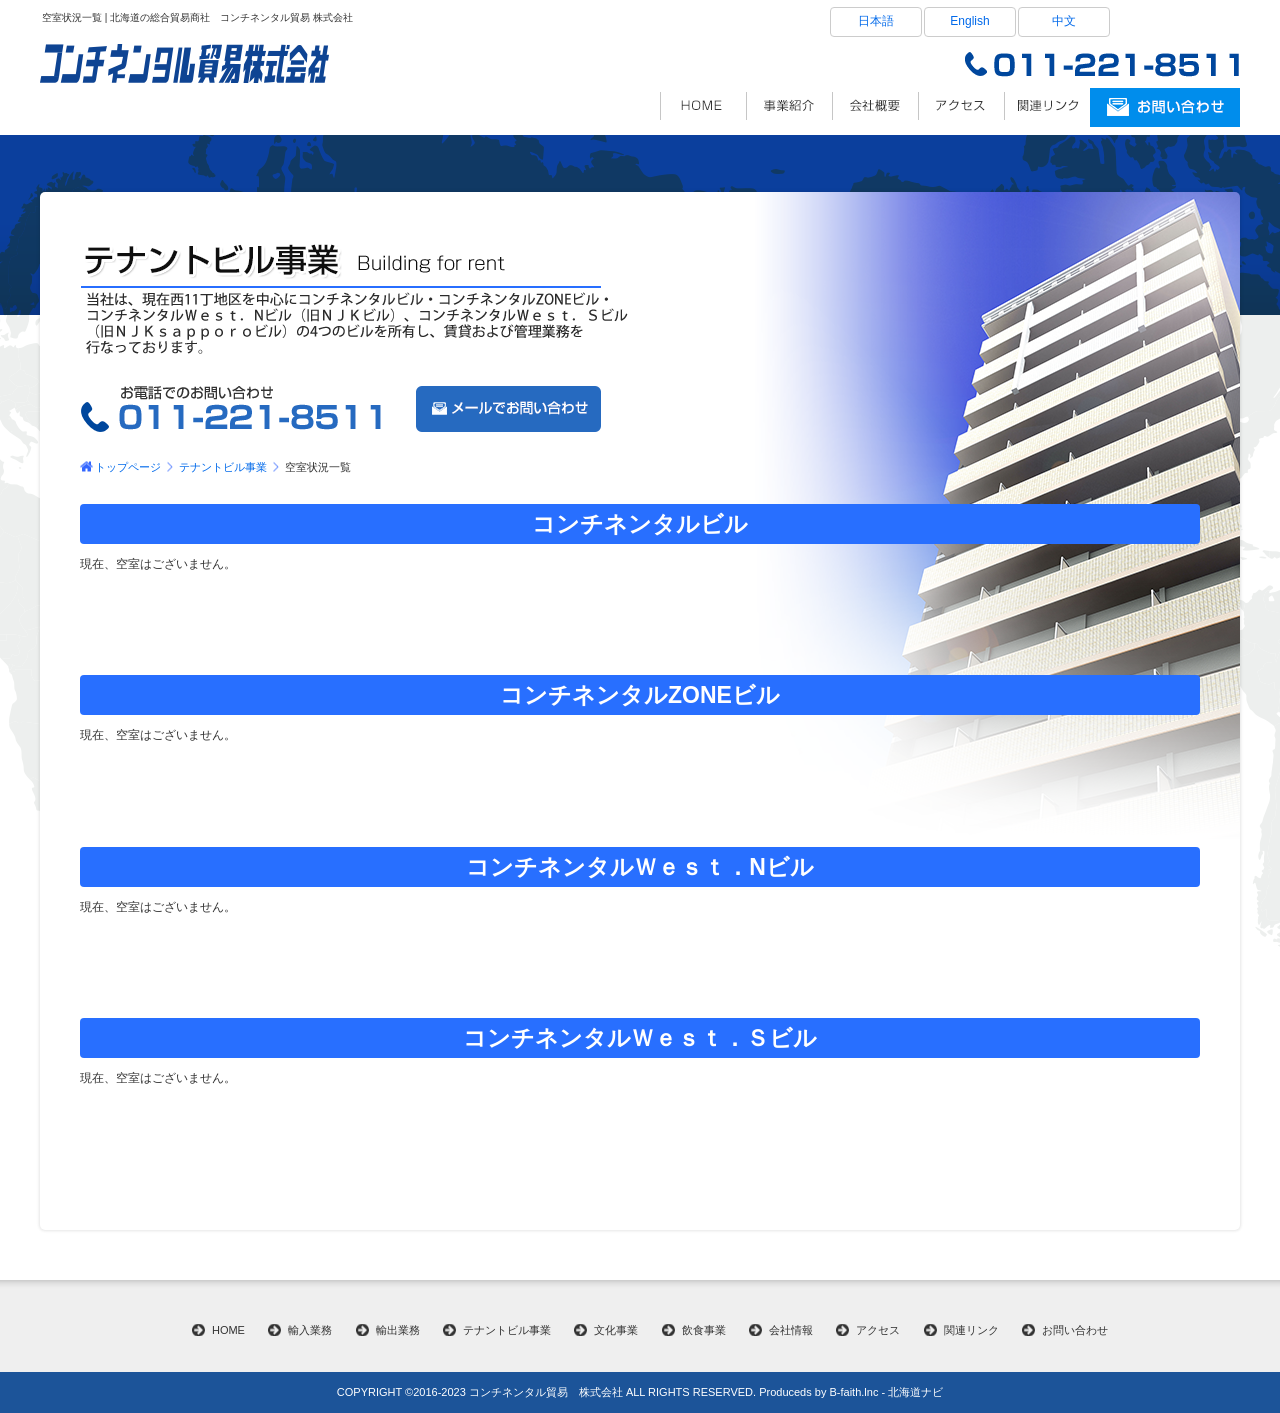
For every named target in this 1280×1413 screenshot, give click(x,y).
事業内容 (789, 106)
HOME (228, 1330)
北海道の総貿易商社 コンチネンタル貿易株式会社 (703, 106)
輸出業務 (398, 1330)
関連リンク (1047, 106)
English (969, 21)
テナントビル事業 (223, 467)
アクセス (961, 106)
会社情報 (875, 106)
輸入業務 (310, 1330)
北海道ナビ (915, 1392)
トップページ (128, 467)
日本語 (876, 21)
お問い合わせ (1075, 1330)
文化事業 (616, 1330)
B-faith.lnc (853, 1392)
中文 (1064, 21)
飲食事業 (704, 1330)
